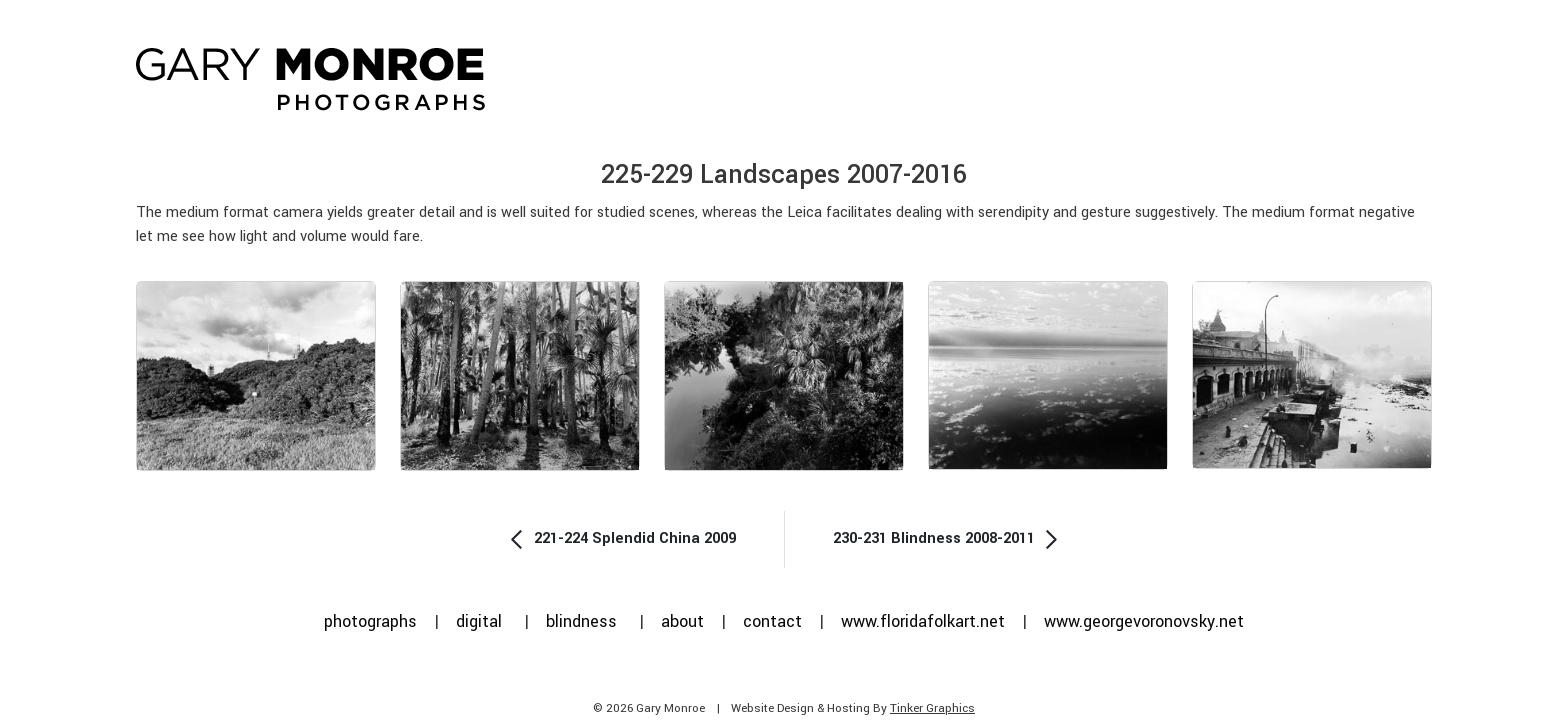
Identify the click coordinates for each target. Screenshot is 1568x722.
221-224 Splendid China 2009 (620, 538)
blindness (581, 621)
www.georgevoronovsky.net (1144, 621)
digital (479, 621)
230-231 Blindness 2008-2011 (948, 538)
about (682, 621)
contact (772, 621)
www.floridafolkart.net (923, 621)
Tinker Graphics (932, 708)
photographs (370, 621)
